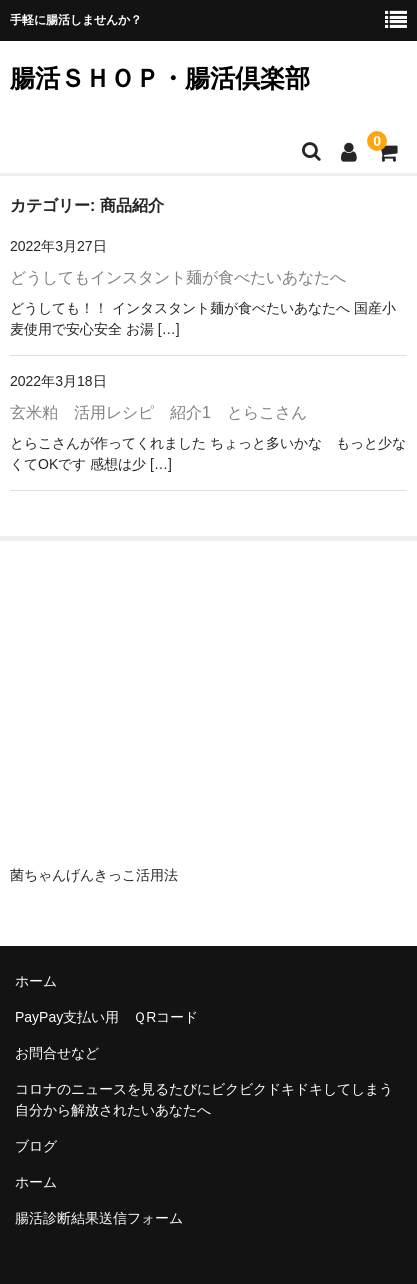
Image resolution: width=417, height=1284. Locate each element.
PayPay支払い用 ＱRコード (106, 1017)
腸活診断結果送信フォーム (99, 1218)
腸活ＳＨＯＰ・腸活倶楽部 (160, 78)
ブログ (36, 1146)
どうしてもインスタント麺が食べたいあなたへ (178, 277)
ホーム (36, 981)
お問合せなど (57, 1053)
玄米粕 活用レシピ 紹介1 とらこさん (158, 412)
